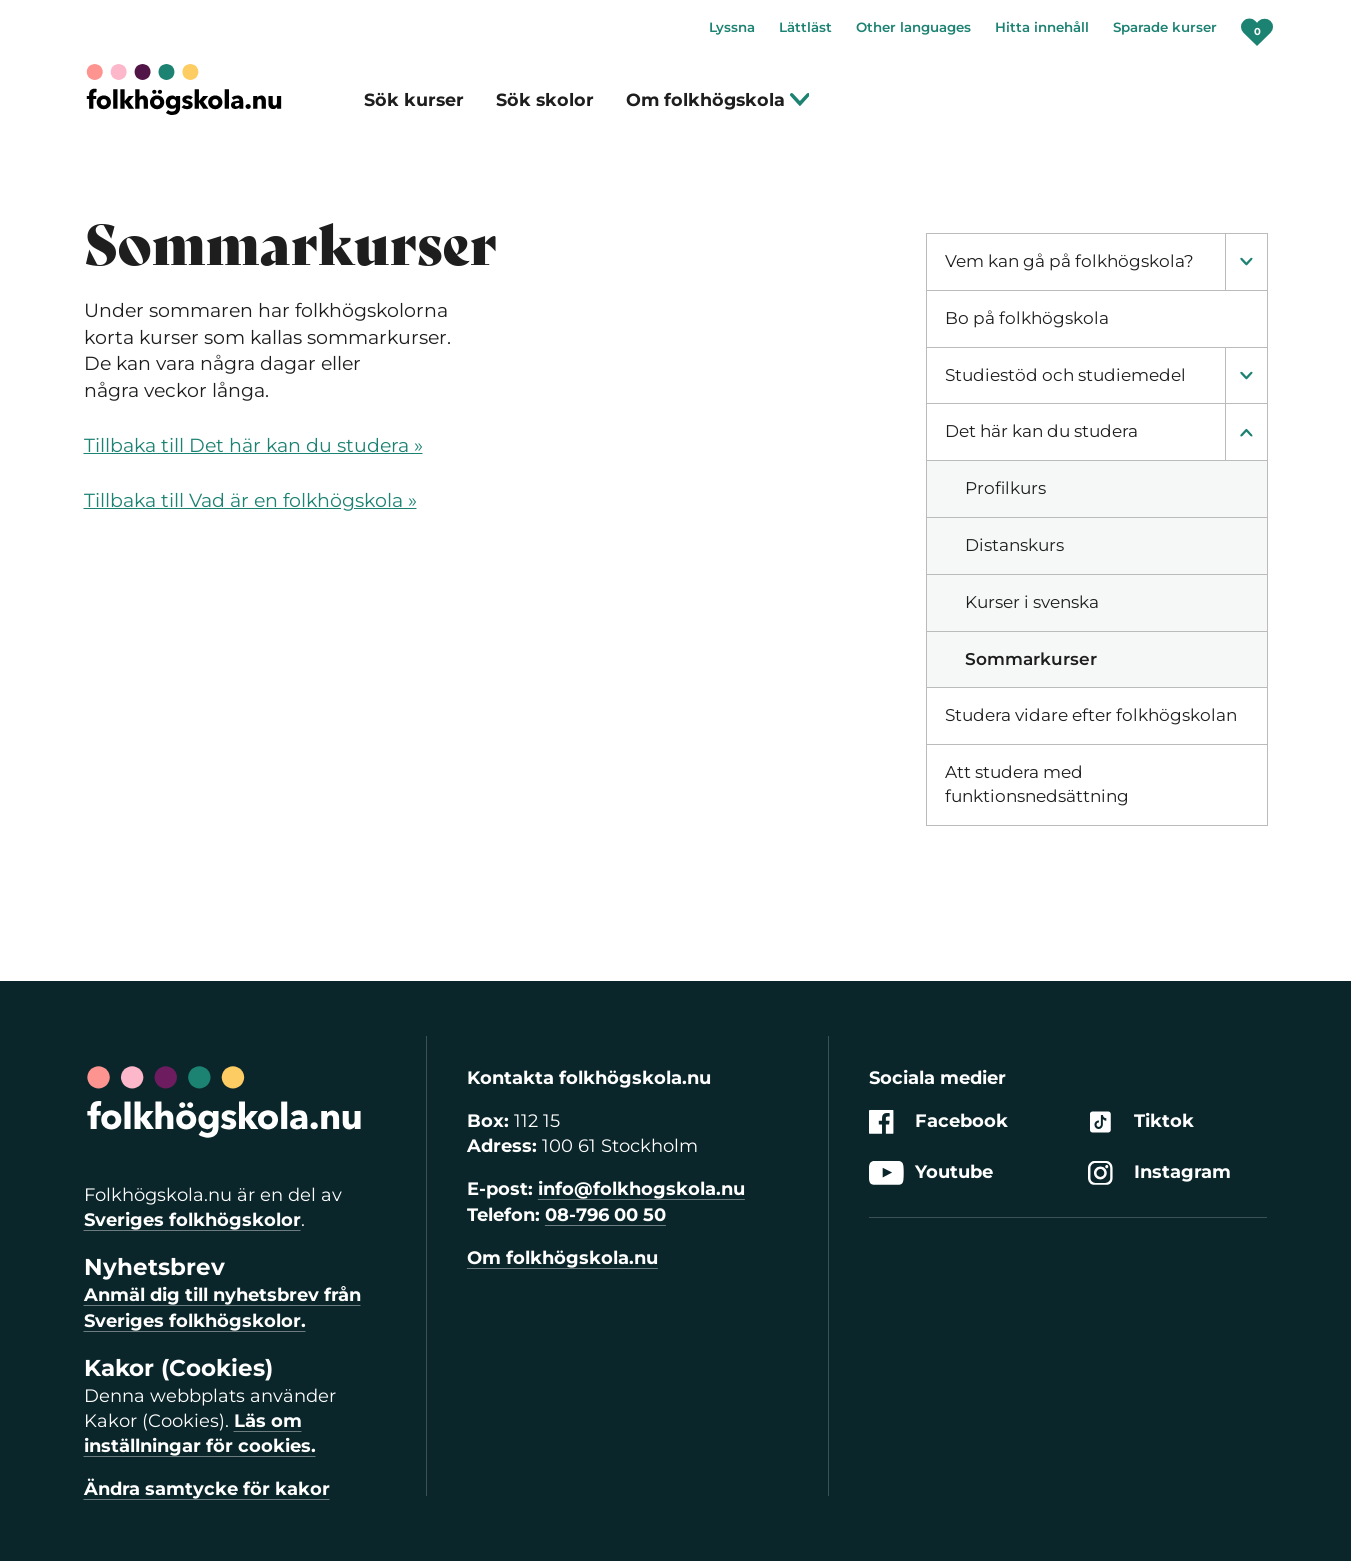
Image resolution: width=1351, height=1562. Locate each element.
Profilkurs (1005, 488)
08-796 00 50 (605, 1215)
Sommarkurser (1031, 659)
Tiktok (1141, 1121)
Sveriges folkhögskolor (192, 1220)
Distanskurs (1014, 545)
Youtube (931, 1172)
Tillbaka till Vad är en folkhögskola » (250, 500)
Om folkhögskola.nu (562, 1258)
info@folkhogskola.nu (641, 1189)
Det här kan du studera (1041, 431)
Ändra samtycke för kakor (207, 1489)
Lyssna (732, 27)
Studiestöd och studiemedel (1065, 375)
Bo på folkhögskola (1027, 318)
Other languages (913, 27)
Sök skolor (545, 99)
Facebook (938, 1121)
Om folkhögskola (718, 99)
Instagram (1159, 1172)
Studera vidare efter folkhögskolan (1091, 715)
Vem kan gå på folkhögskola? (1069, 261)
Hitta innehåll (1042, 27)
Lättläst (805, 27)
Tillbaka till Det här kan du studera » (253, 445)
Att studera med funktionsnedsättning (1037, 784)
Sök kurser (414, 99)
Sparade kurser (1165, 27)
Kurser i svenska (1032, 602)
